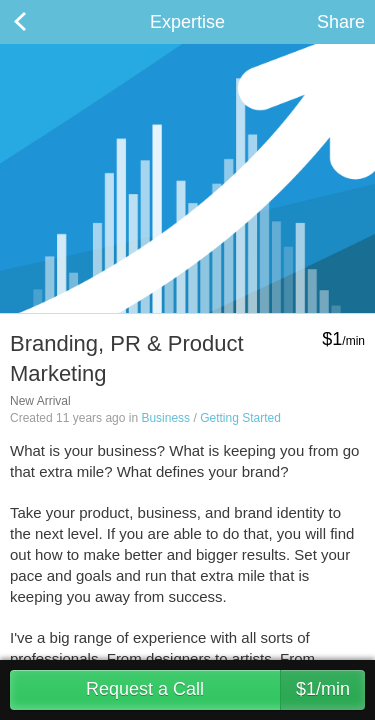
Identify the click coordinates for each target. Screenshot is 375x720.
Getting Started (240, 418)
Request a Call (225, 690)
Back (40, 22)
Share (341, 22)
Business (165, 418)
